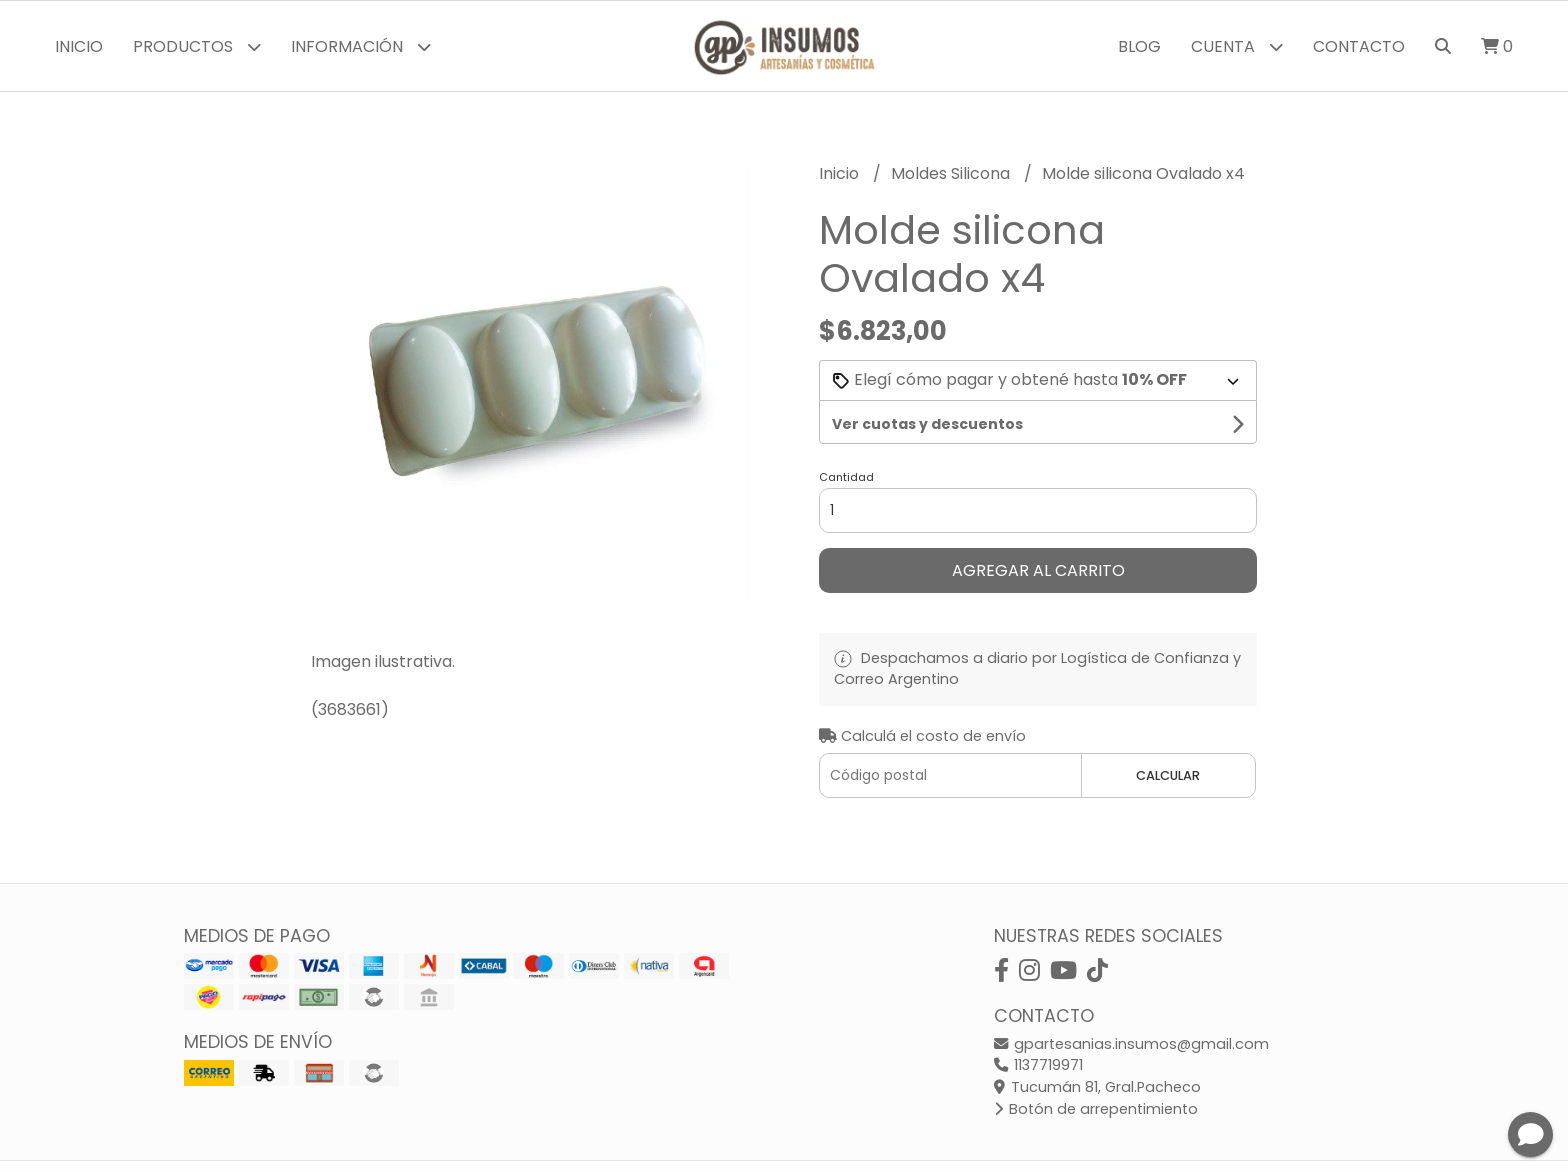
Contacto (1359, 46)
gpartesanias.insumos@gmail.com (1131, 1044)
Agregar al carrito (1038, 570)
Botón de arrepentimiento (1096, 1109)
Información (361, 46)
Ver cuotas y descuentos (927, 424)
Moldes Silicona (952, 173)
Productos (197, 46)
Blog (1139, 46)
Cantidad (846, 477)
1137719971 (1038, 1065)
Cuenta (1237, 46)
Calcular (1168, 775)
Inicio (79, 46)
